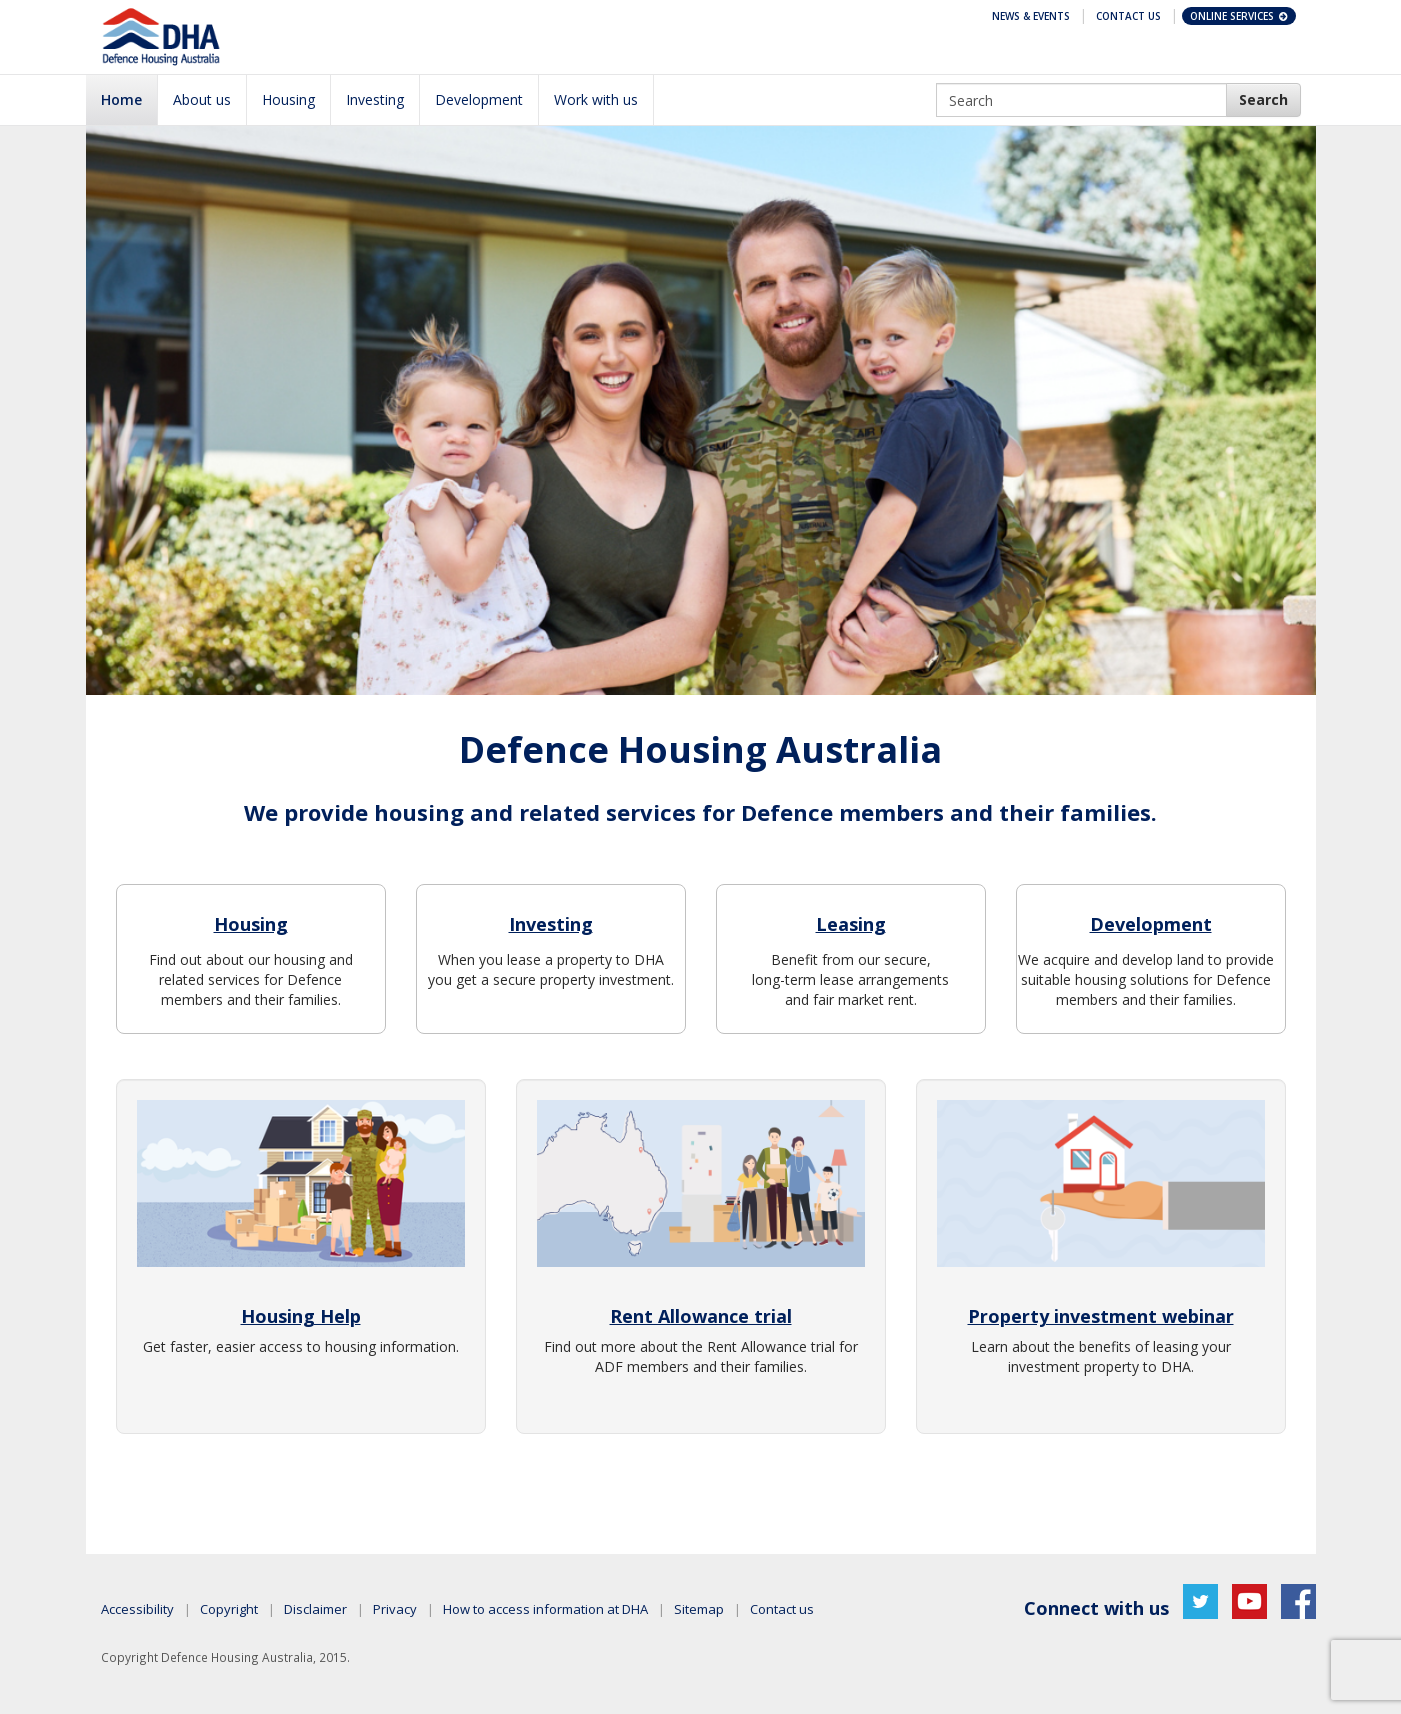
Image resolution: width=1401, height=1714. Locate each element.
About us (202, 99)
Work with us (596, 99)
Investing (375, 99)
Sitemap (699, 1609)
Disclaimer (315, 1609)
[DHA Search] (1263, 100)
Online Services (1240, 16)
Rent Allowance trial (701, 1316)
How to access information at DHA (545, 1609)
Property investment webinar (1101, 1316)
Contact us (782, 1609)
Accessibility (137, 1609)
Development (479, 99)
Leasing (851, 924)
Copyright (229, 1609)
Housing (288, 99)
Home (121, 99)
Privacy (395, 1609)
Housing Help (301, 1316)
